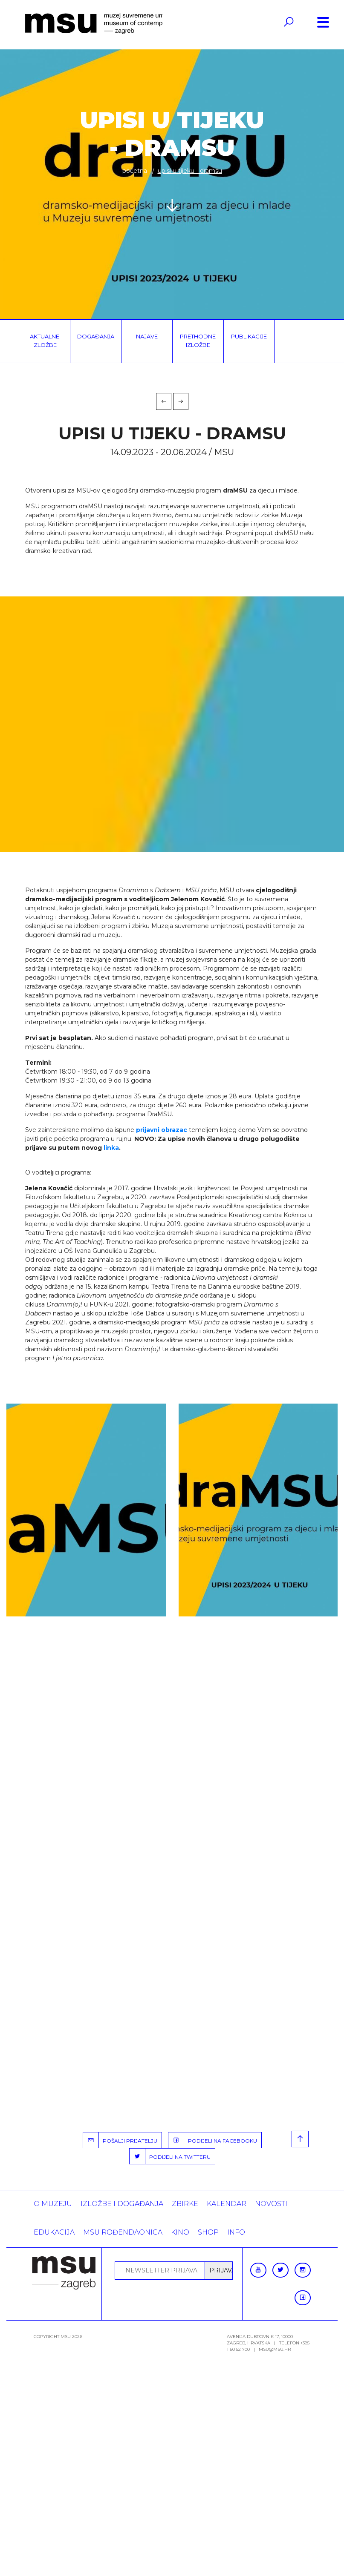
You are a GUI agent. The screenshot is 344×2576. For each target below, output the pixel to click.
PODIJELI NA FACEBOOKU (212, 2140)
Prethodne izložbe (198, 340)
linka (111, 1148)
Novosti (271, 2204)
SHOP (208, 2232)
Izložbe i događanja (122, 2204)
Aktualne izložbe (44, 340)
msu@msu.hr (275, 2349)
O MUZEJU (53, 2204)
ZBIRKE (185, 2204)
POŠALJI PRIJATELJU (120, 2140)
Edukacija (54, 2232)
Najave (147, 336)
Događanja (95, 336)
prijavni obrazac (161, 1130)
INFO (236, 2232)
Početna (134, 171)
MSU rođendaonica (122, 2232)
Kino (180, 2232)
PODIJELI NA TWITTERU (170, 2156)
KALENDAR (226, 2204)
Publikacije (249, 336)
